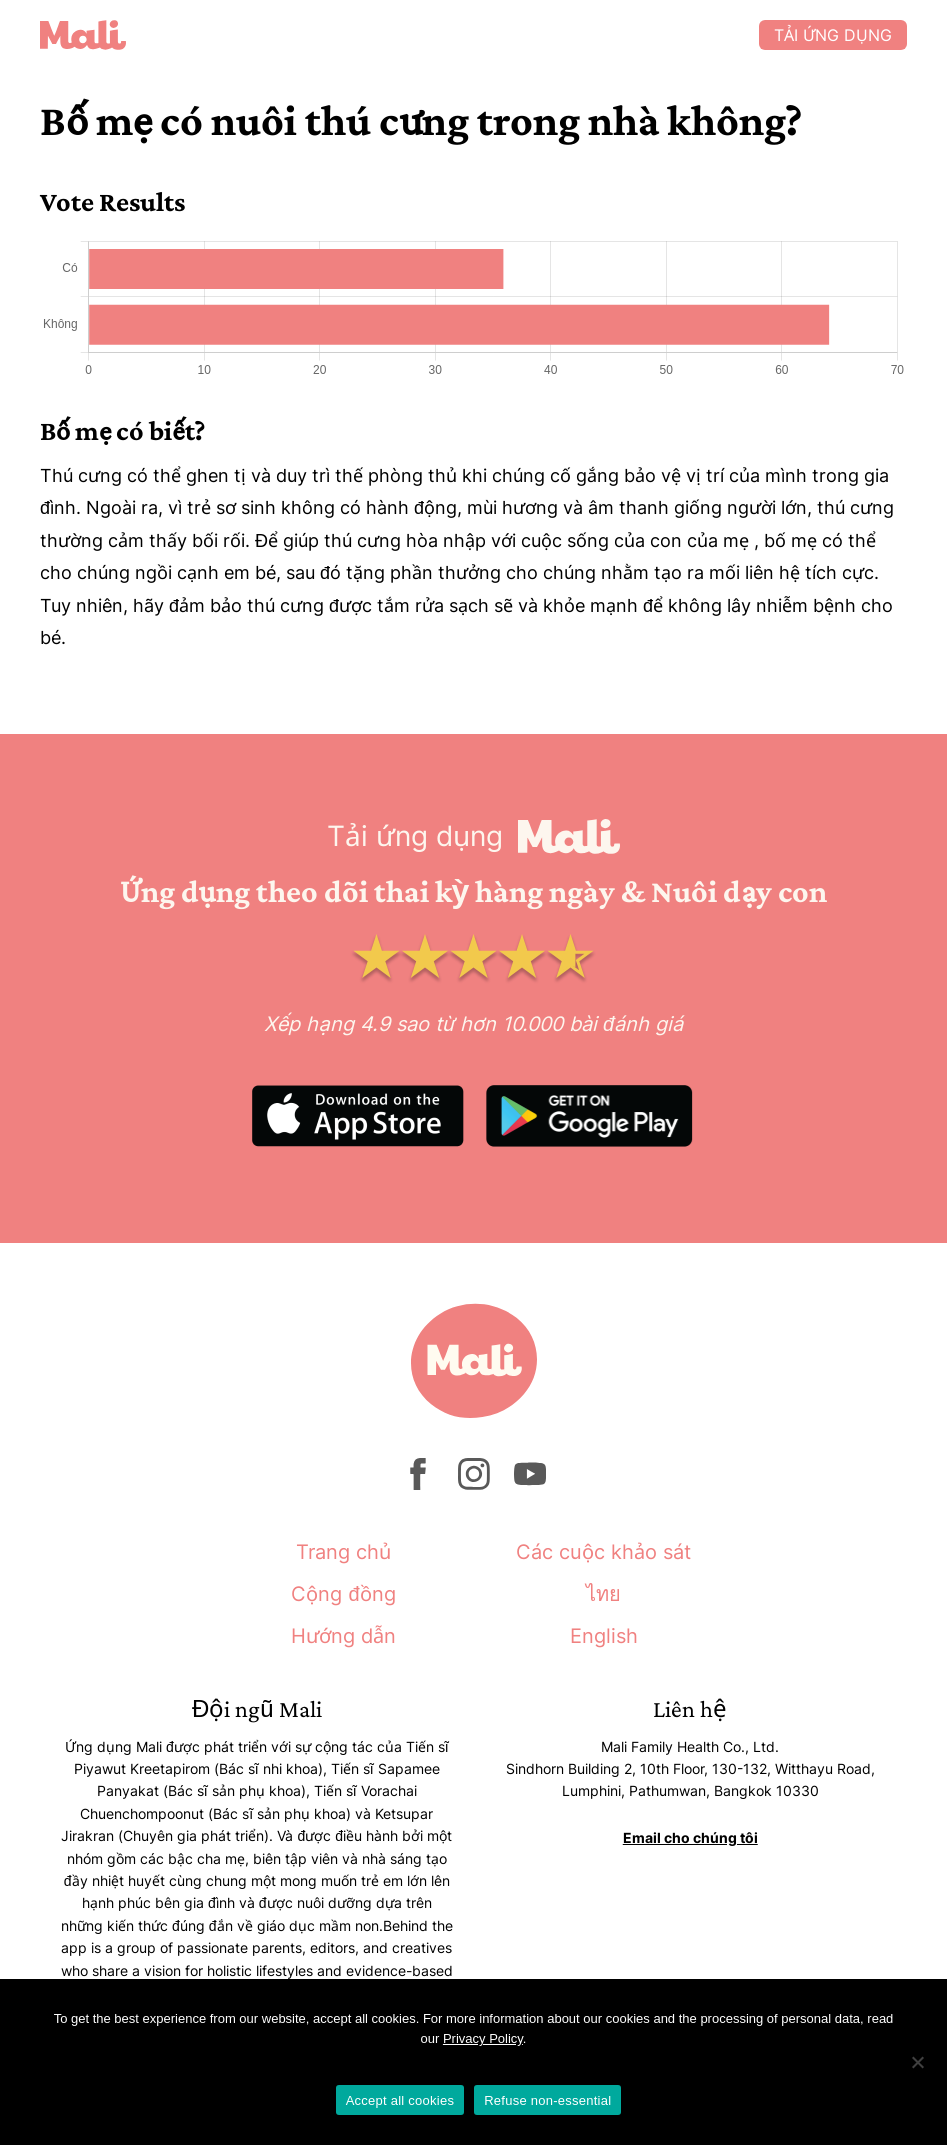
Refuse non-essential (547, 2100)
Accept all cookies (400, 2100)
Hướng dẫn (343, 1636)
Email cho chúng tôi (690, 1837)
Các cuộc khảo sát (603, 1552)
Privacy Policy (483, 2038)
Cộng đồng (343, 1594)
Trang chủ (343, 1552)
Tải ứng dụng (833, 35)
